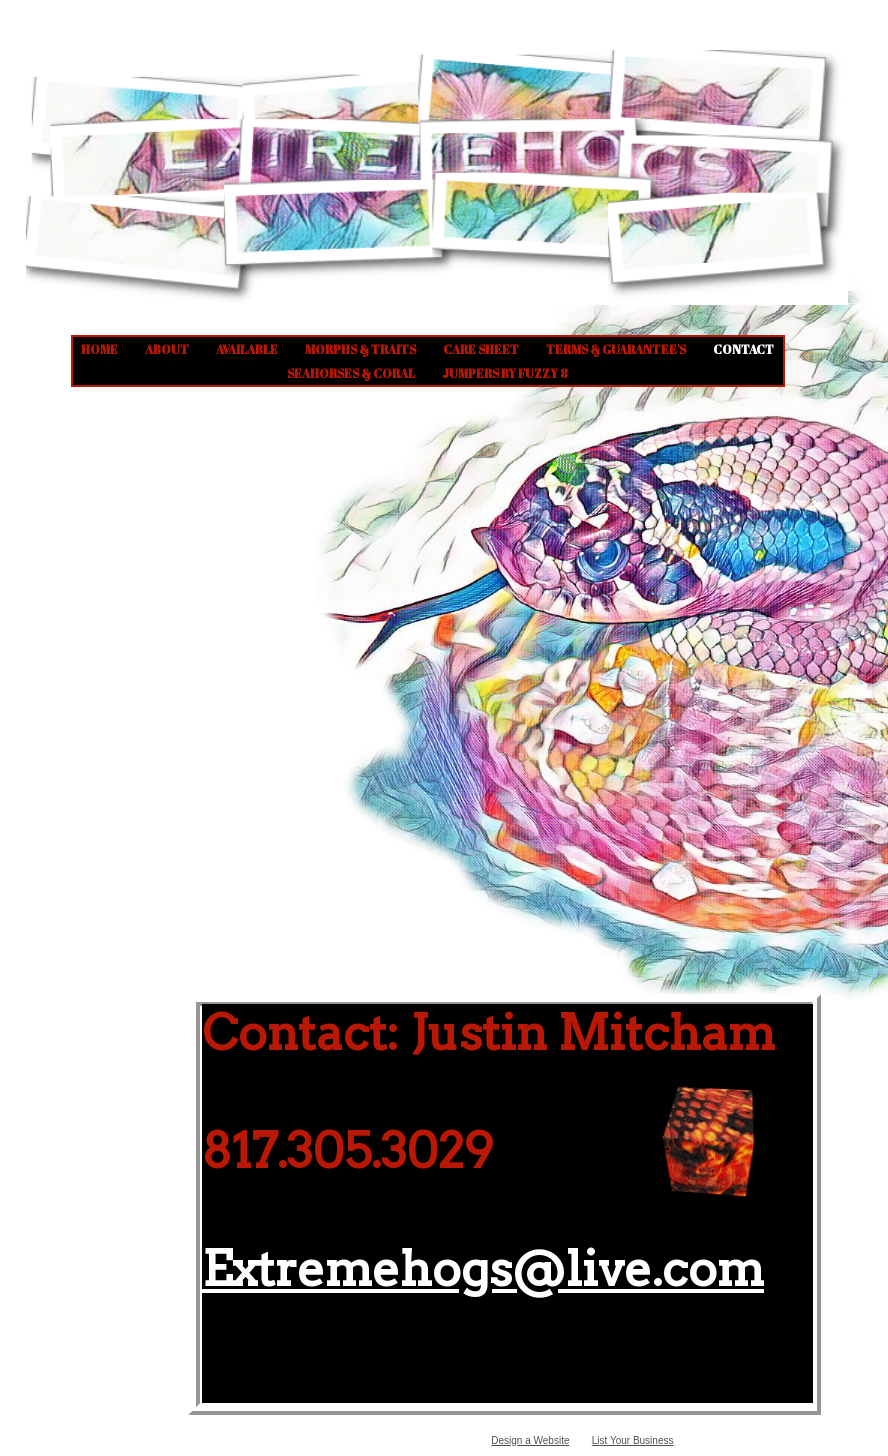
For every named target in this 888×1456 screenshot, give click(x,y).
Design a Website (530, 1440)
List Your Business (633, 1440)
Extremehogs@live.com (483, 1269)
